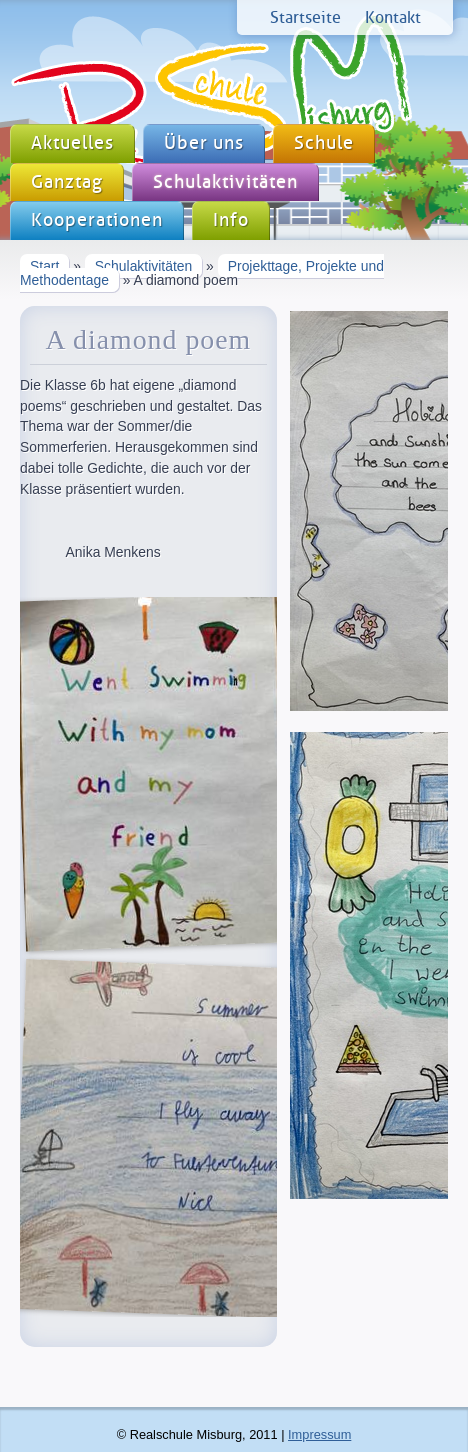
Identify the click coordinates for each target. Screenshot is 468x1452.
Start (44, 266)
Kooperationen (97, 220)
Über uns (204, 143)
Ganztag (67, 182)
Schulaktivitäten (225, 182)
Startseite (305, 17)
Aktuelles (72, 143)
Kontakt (393, 17)
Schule (324, 143)
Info (231, 220)
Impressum (319, 1434)
